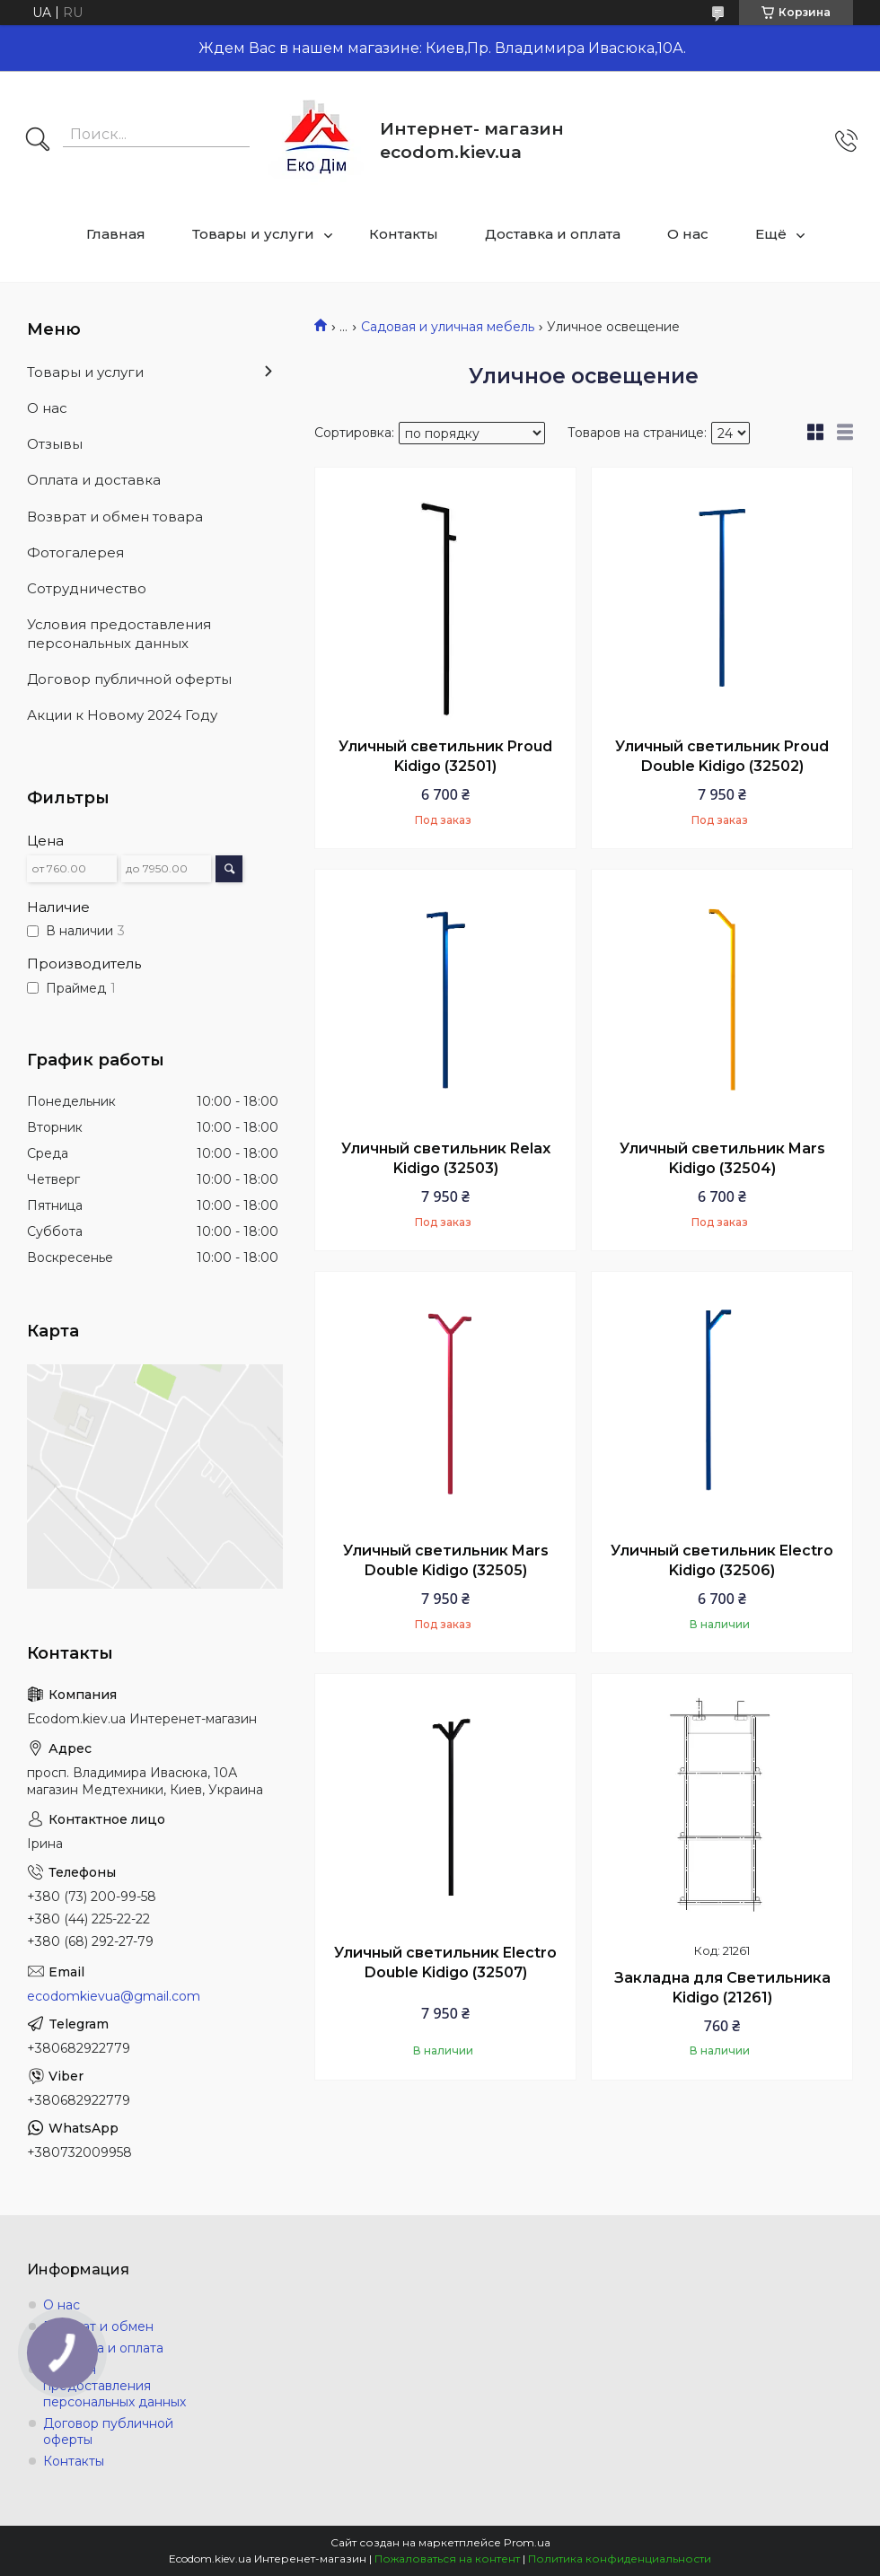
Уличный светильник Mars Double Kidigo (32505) (446, 1560)
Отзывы (55, 443)
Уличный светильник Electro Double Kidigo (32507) (445, 1962)
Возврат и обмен (98, 2326)
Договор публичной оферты (129, 679)
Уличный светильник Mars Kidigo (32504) (722, 1158)
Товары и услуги (253, 233)
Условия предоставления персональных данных (119, 633)
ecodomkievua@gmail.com (113, 1996)
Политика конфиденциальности (619, 2558)
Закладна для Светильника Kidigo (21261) (722, 1987)
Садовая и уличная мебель (447, 327)
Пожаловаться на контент (447, 2558)
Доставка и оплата (552, 233)
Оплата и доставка (94, 479)
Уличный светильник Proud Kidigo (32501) (445, 756)
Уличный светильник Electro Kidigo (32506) (722, 1560)
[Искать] (37, 141)
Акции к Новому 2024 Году (122, 714)
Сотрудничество (86, 588)
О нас (687, 233)
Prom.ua (527, 2542)
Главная (115, 233)
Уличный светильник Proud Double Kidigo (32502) (722, 756)
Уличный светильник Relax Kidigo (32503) (445, 1158)
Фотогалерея (75, 552)
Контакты (403, 233)
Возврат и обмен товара (115, 516)
